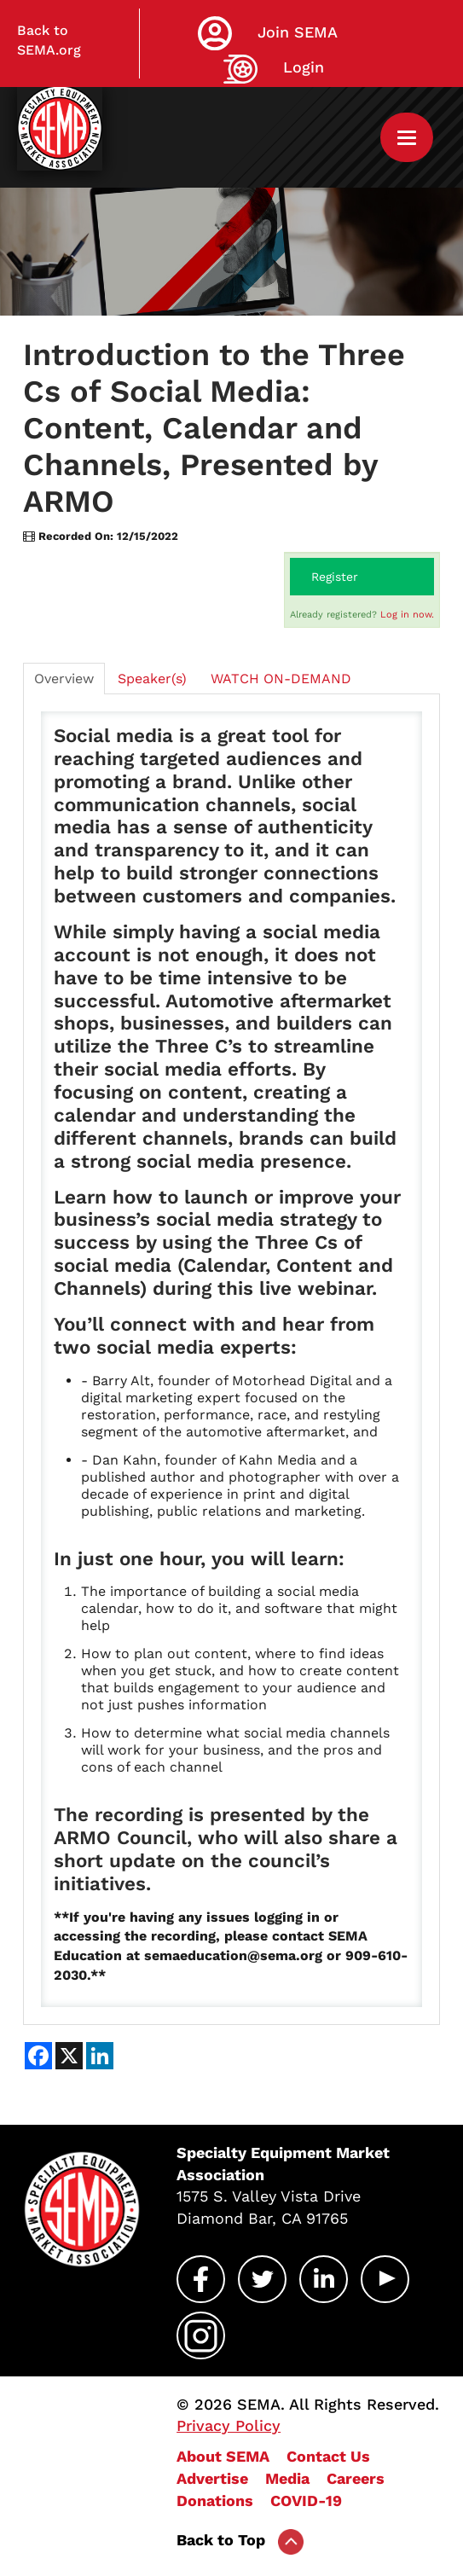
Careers (356, 2478)
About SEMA (223, 2456)
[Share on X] (69, 2055)
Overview (64, 678)
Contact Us (328, 2456)
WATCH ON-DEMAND (281, 678)
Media (287, 2478)
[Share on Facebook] (38, 2055)
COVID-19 (306, 2500)
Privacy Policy (229, 2425)
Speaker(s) (152, 678)
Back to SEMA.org (49, 40)
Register (334, 576)
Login (303, 67)
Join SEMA (298, 32)
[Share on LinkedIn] (99, 2055)
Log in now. (407, 614)
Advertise (212, 2478)
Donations (215, 2500)
